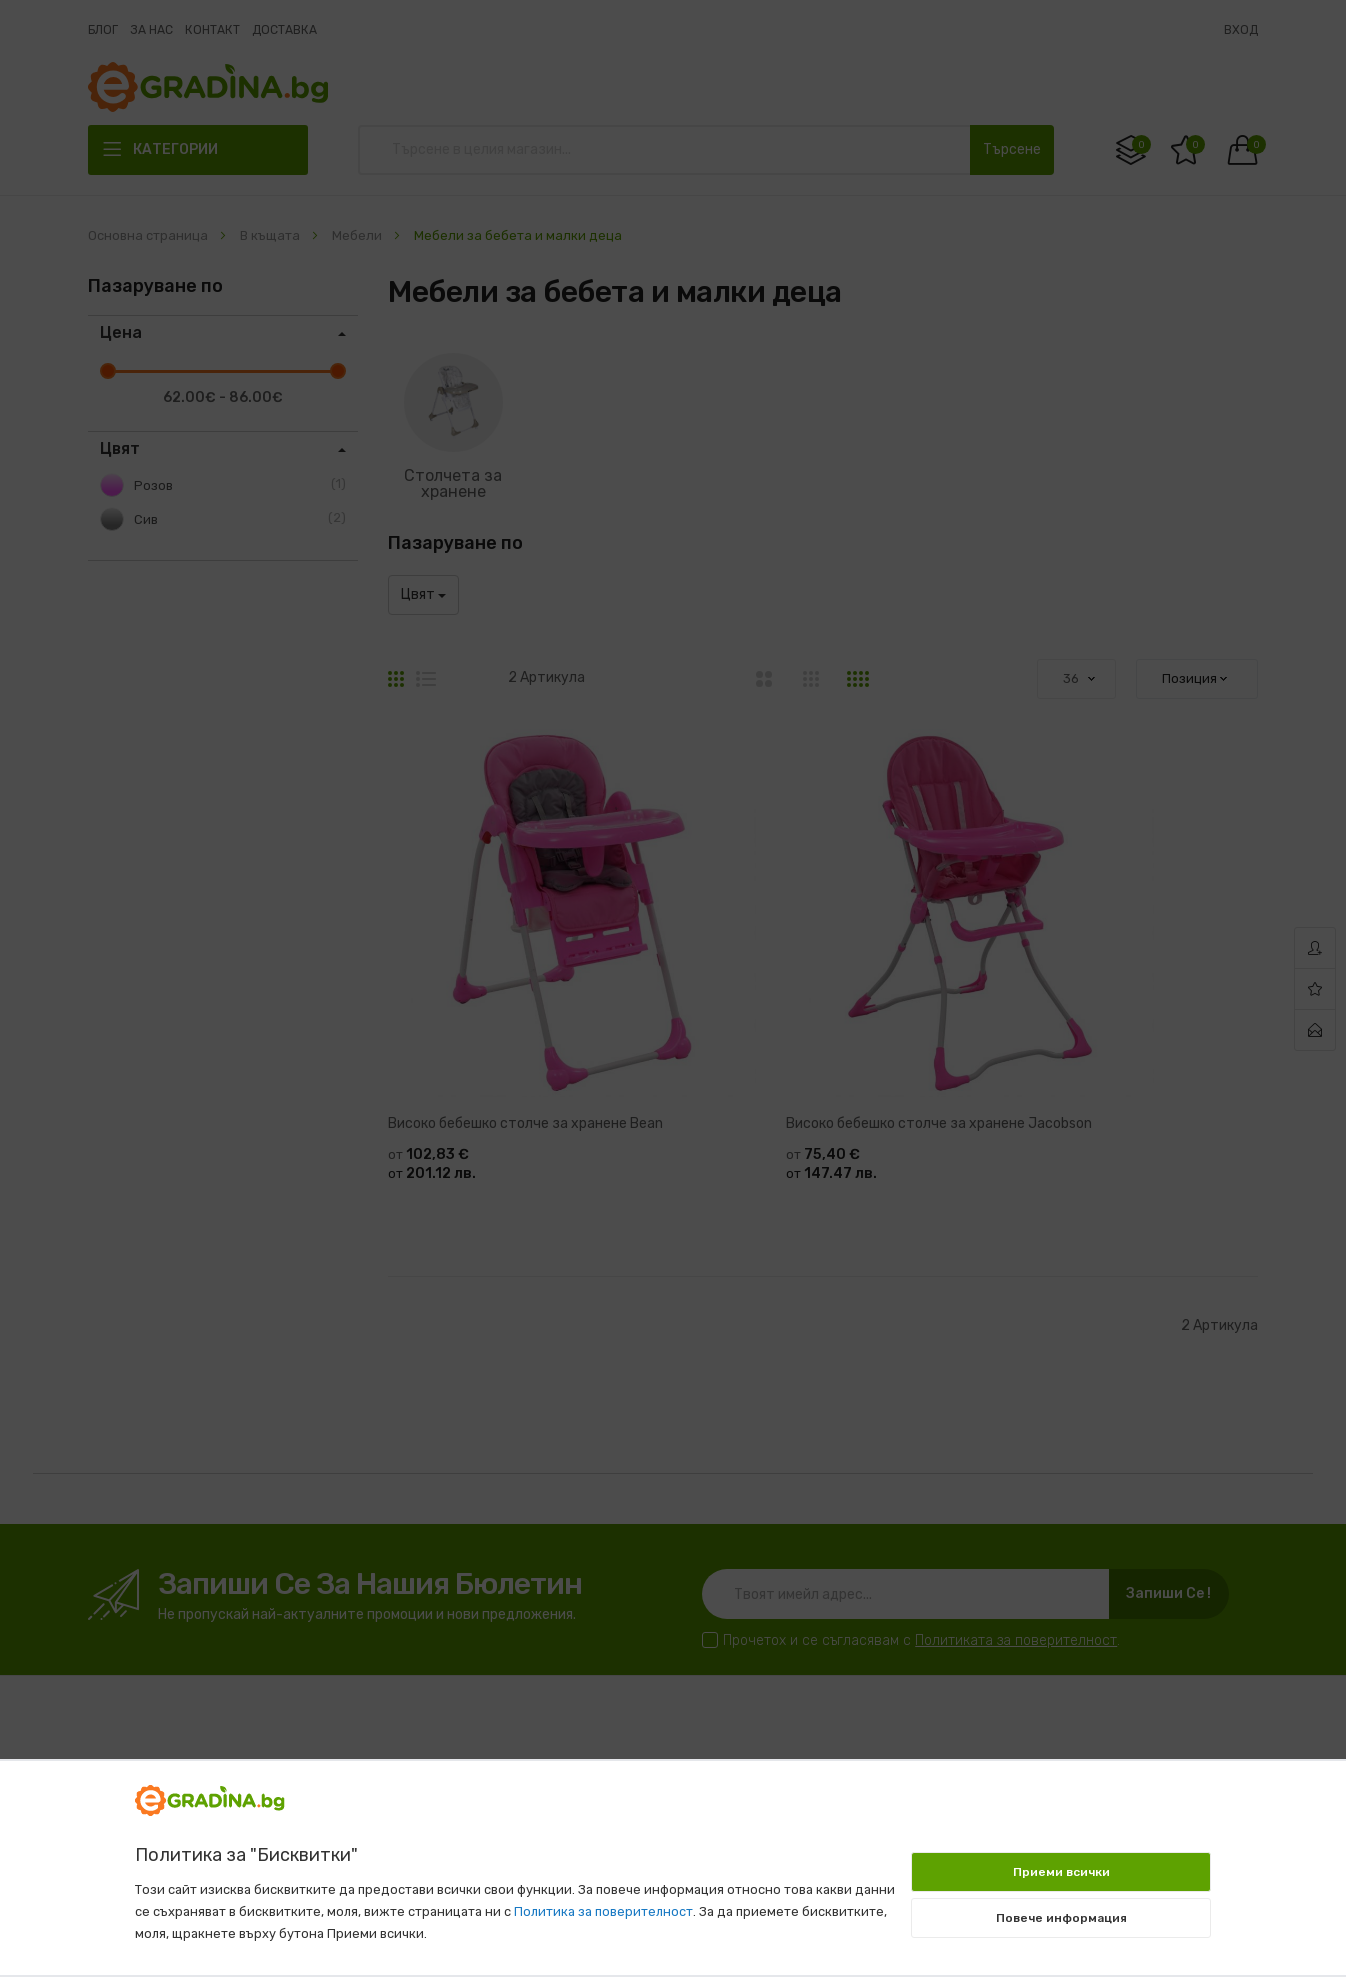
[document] (673, 1858)
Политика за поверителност (603, 1911)
